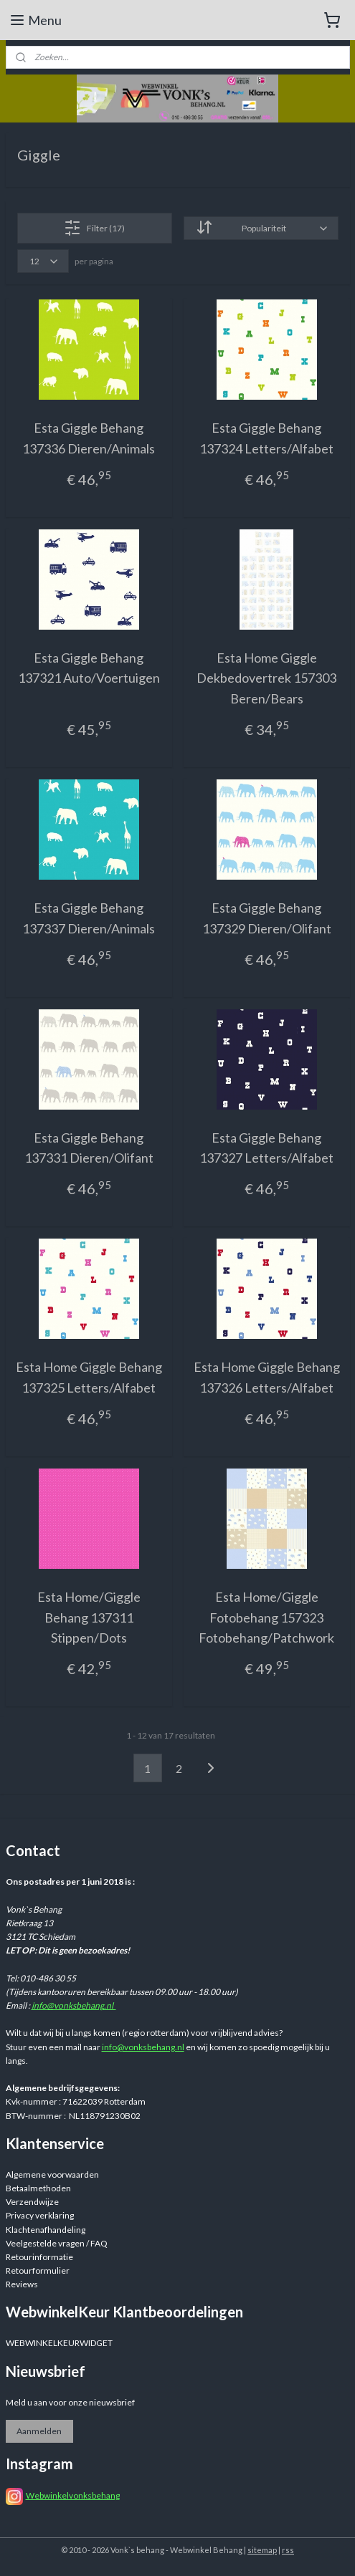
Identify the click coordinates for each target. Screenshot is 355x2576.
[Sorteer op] (260, 228)
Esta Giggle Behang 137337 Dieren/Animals (88, 918)
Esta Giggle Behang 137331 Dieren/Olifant (88, 1148)
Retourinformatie (39, 2256)
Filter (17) (94, 227)
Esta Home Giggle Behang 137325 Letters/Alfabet (89, 1377)
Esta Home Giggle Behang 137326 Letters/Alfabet (267, 1377)
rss (288, 2550)
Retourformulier (38, 2270)
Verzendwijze (32, 2201)
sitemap (262, 2550)
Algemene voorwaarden (52, 2174)
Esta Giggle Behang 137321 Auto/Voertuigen (89, 668)
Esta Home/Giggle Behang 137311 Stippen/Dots (89, 1617)
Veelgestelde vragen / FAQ (57, 2243)
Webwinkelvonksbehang (73, 2495)
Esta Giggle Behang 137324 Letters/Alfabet (266, 438)
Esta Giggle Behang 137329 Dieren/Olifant (266, 918)
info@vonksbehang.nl (74, 2005)
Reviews (22, 2284)
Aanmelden (39, 2431)
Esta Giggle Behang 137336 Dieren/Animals (88, 438)
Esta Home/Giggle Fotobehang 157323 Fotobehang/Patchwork (266, 1617)
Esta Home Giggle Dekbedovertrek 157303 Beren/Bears (266, 678)
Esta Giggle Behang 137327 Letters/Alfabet (266, 1148)
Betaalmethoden (38, 2188)
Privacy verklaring (40, 2215)
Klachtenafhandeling (45, 2229)
